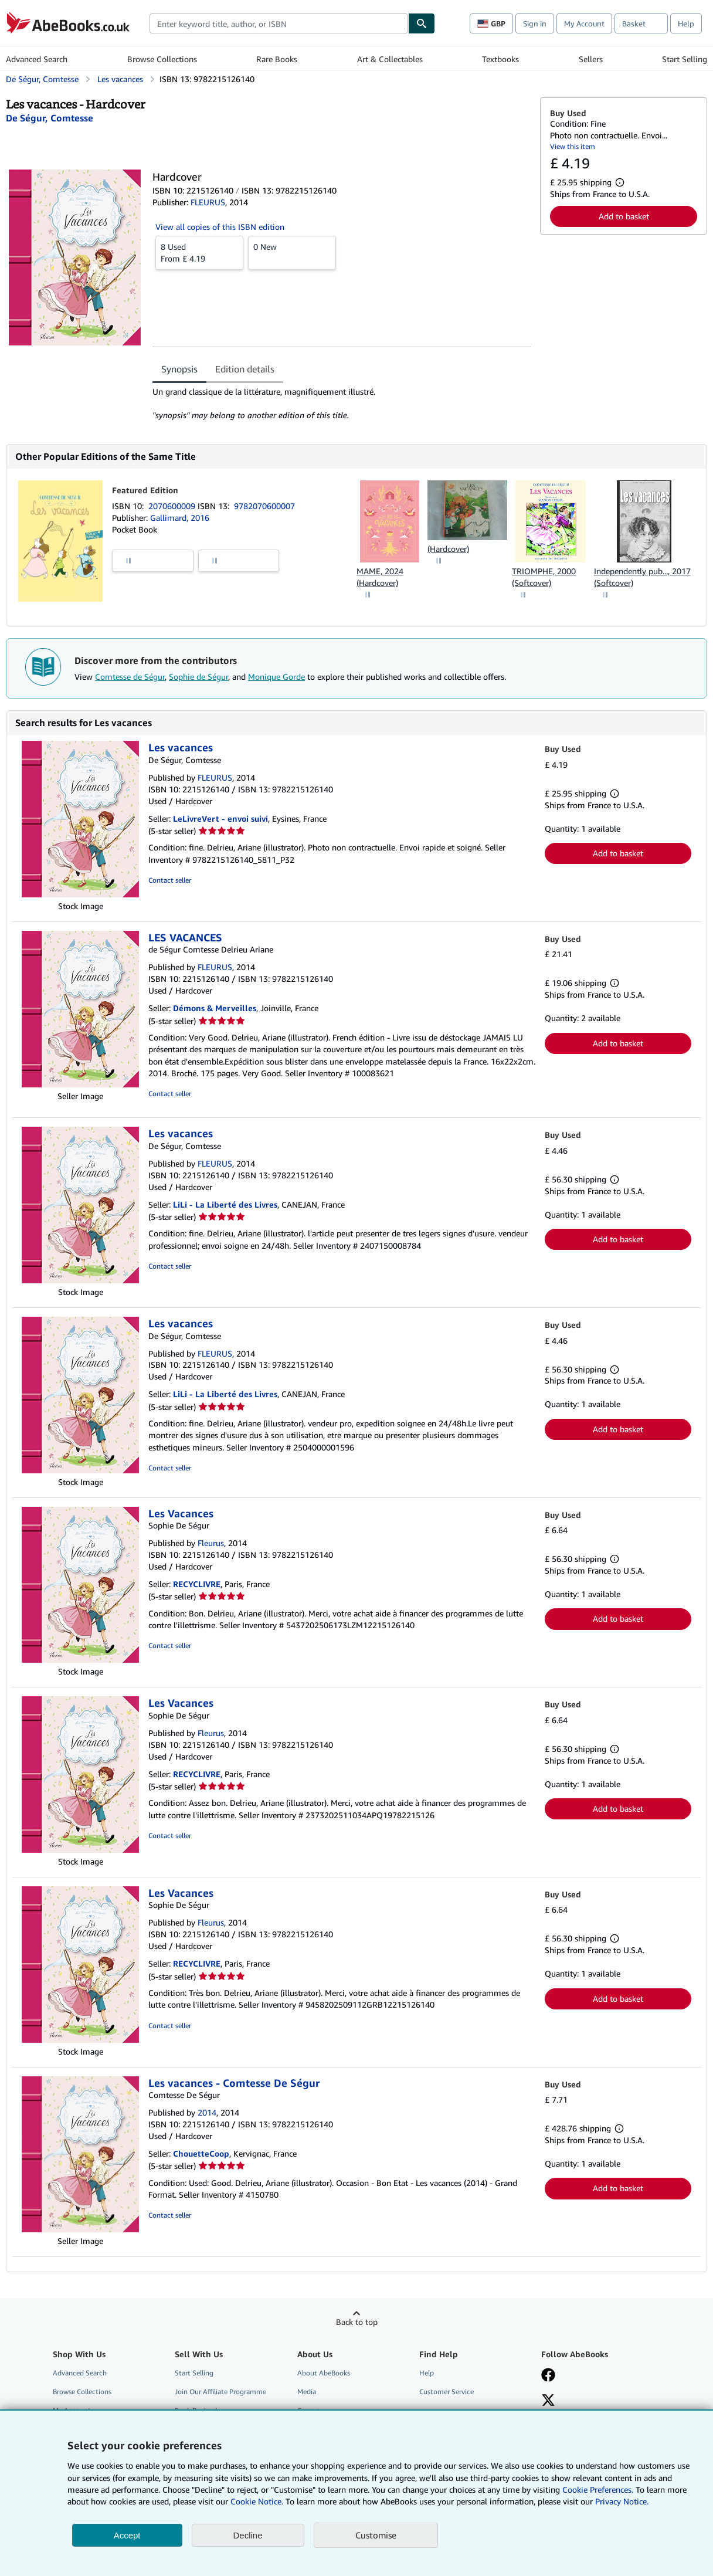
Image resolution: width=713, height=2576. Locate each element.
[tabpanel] (341, 403)
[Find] (421, 23)
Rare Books (276, 59)
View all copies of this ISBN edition (219, 227)
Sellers (591, 59)
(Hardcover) (448, 549)
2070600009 (173, 506)
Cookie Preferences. (597, 2489)
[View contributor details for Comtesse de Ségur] (49, 118)
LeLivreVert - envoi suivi (220, 818)
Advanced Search (36, 59)
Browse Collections (162, 59)
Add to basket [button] (624, 216)
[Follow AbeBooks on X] (548, 2401)
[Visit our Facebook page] (548, 2376)
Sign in (534, 23)
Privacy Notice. (622, 2501)
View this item (572, 146)
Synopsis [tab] (179, 369)
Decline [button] (248, 2535)
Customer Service (446, 2391)
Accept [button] (127, 2535)
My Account (584, 23)
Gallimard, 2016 (179, 518)
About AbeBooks (323, 2372)
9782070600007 (264, 506)
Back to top (357, 2322)
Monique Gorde (276, 677)
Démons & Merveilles (214, 1008)
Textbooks (500, 59)
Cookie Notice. (256, 2501)
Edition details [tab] (244, 369)
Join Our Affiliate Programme (220, 2391)
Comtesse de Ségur (130, 677)
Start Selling (684, 59)
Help (686, 23)
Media (306, 2391)
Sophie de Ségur (198, 677)
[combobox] (279, 23)
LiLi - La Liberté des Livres (225, 1204)
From (199, 252)
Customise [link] (375, 2535)
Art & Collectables (390, 59)
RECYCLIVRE (196, 1584)
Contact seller (169, 880)
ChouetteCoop (201, 2153)
